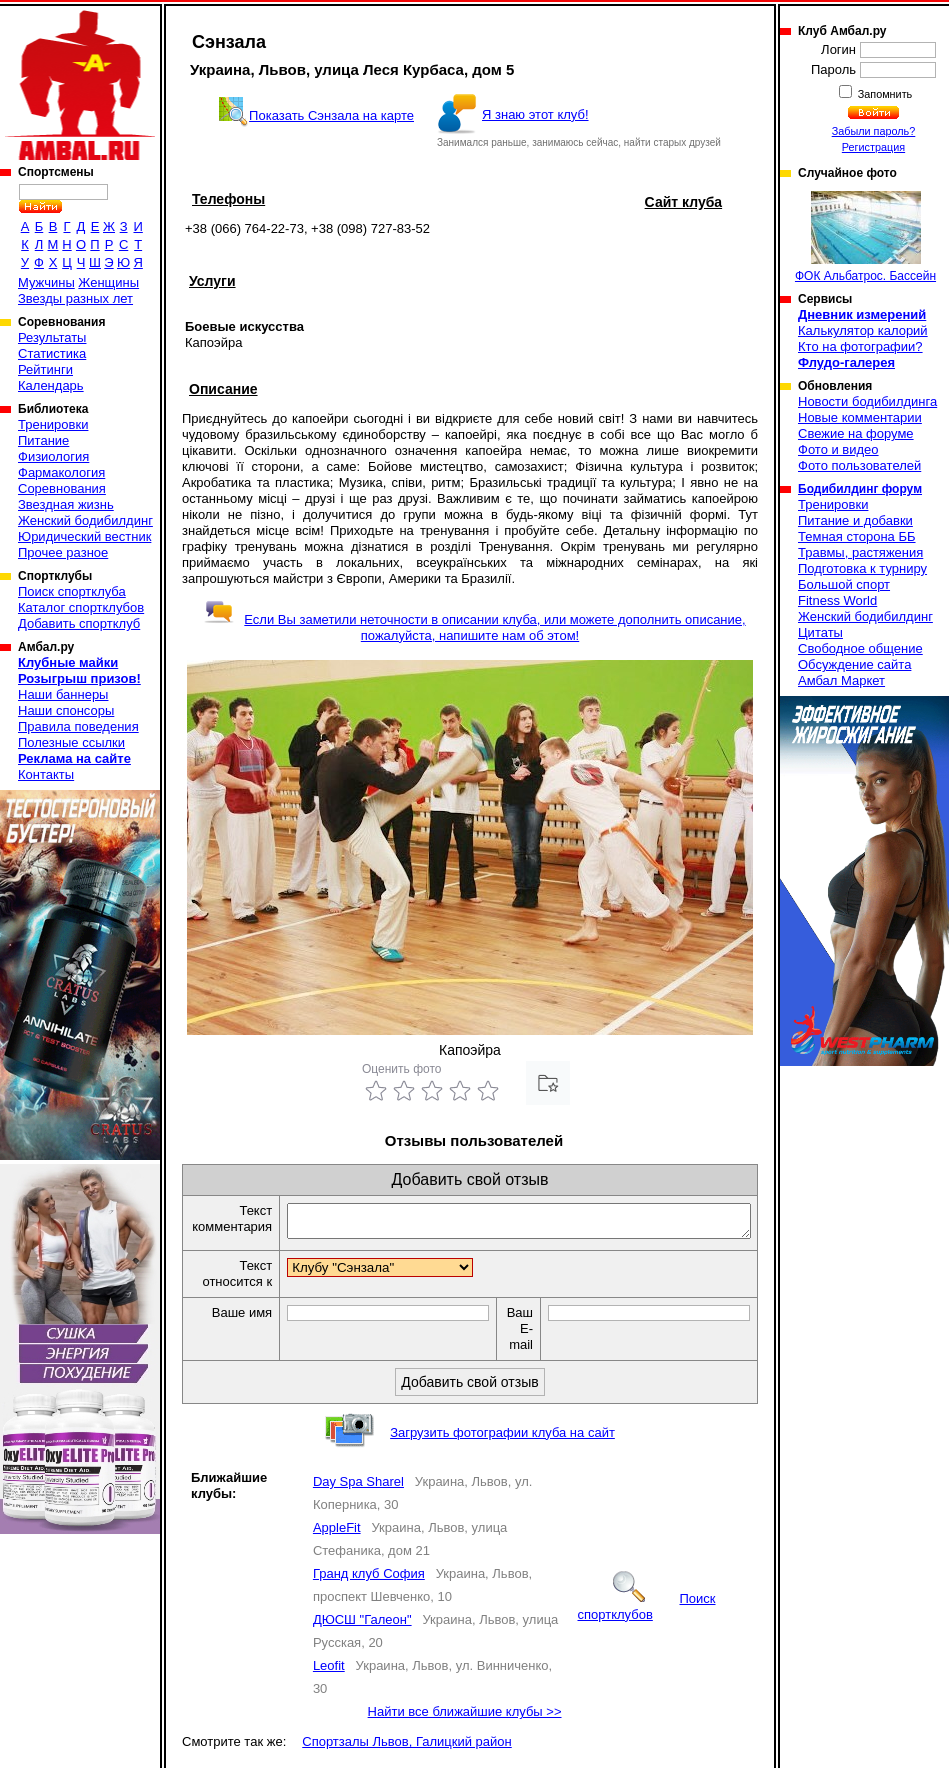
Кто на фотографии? (860, 346)
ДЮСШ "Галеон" (362, 1625)
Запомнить (884, 94)
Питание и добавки (855, 520)
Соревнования (62, 488)
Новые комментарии (860, 417)
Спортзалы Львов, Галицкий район (407, 1747)
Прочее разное (63, 552)
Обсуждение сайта (854, 664)
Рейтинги (45, 369)
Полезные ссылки (71, 742)
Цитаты (820, 632)
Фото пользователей (859, 465)
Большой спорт (844, 584)
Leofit (329, 1671)
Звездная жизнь (66, 504)
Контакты (46, 774)
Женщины (108, 282)
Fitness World (837, 600)
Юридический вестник (84, 536)
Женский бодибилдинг (85, 520)
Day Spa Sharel (358, 1487)
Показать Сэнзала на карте (331, 115)
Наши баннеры (63, 694)
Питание (43, 440)
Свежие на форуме (856, 433)
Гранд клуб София (369, 1579)
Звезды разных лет (75, 298)
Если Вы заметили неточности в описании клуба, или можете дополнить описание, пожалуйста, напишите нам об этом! (474, 627)
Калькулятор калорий (863, 330)
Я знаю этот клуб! (535, 114)
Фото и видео (838, 449)
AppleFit (337, 1533)
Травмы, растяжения (860, 552)
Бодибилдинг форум (860, 489)
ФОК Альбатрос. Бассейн (865, 237)
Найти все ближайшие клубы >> (465, 1717)
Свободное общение (860, 648)
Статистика (52, 353)
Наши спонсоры (66, 710)
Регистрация (873, 147)
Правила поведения (78, 726)
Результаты (52, 337)
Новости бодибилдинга (867, 401)
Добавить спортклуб (79, 623)
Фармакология (61, 472)
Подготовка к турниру (862, 568)
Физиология (53, 456)
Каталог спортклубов (81, 607)
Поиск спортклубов (647, 1612)
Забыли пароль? (874, 131)
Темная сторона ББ (857, 536)
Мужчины (46, 282)
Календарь (51, 385)
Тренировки (53, 424)
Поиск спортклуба (72, 591)
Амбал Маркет (841, 680)
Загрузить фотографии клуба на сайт (502, 1438)
